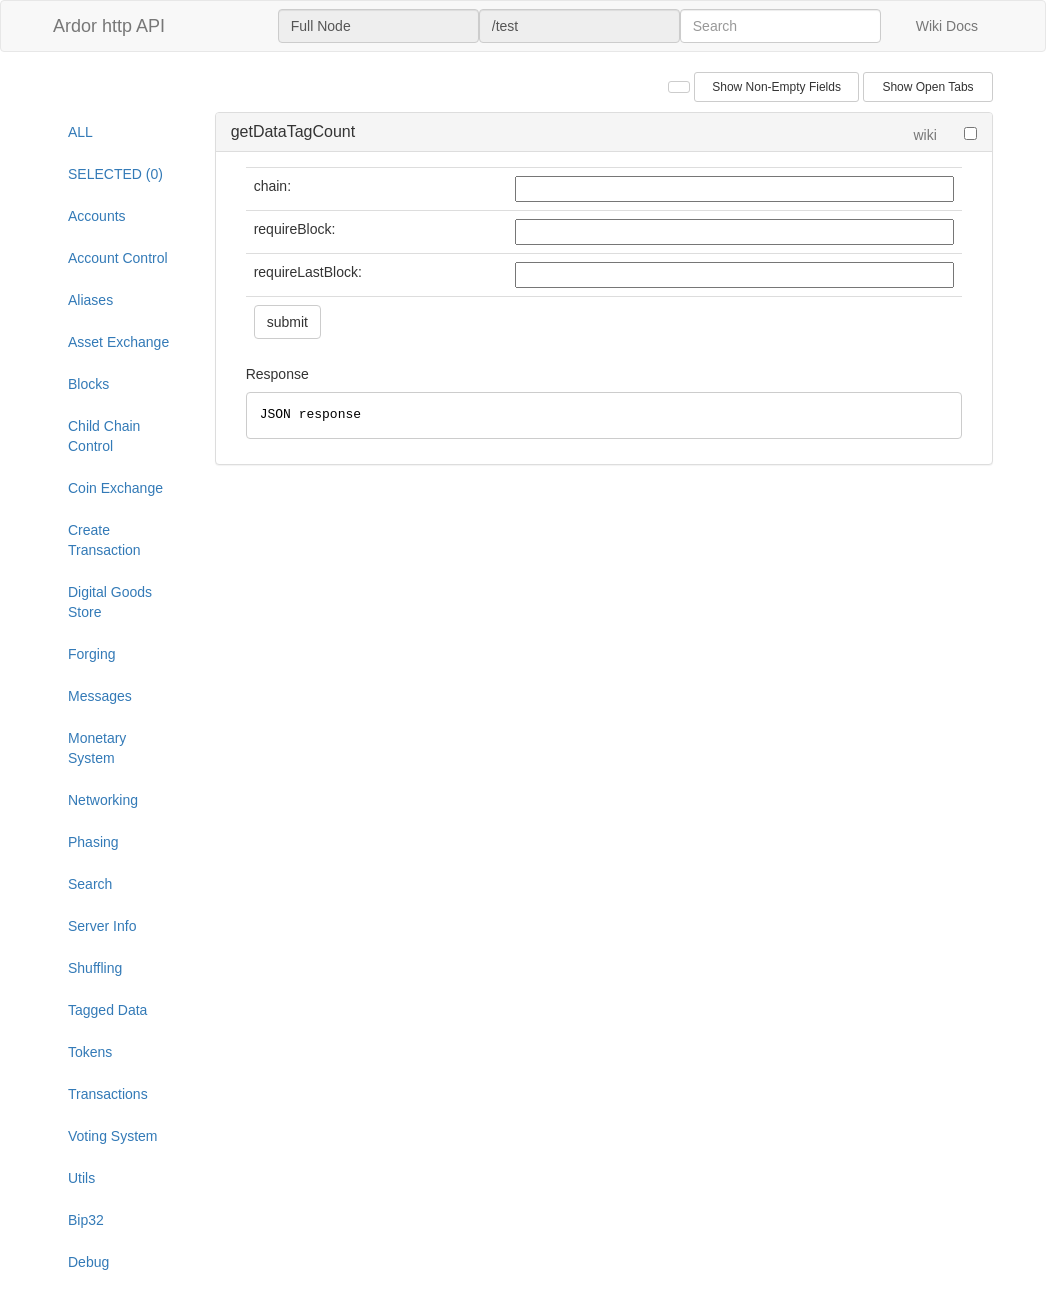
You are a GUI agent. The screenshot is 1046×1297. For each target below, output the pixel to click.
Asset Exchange (118, 342)
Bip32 (86, 1220)
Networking (103, 800)
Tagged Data (107, 1010)
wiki (924, 135)
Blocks (88, 384)
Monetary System (97, 748)
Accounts (97, 216)
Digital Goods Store (110, 602)
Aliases (90, 300)
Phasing (93, 842)
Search (90, 884)
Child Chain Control (104, 436)
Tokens (90, 1052)
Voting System (113, 1136)
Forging (91, 654)
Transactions (108, 1094)
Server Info (102, 926)
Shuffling (95, 968)
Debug (88, 1262)
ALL (80, 132)
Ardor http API (109, 26)
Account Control (118, 258)
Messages (100, 696)
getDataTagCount (293, 131)
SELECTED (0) (115, 174)
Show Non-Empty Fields (776, 87)
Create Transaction (104, 540)
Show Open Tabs (927, 87)
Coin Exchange (115, 488)
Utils (81, 1178)
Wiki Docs (947, 26)
